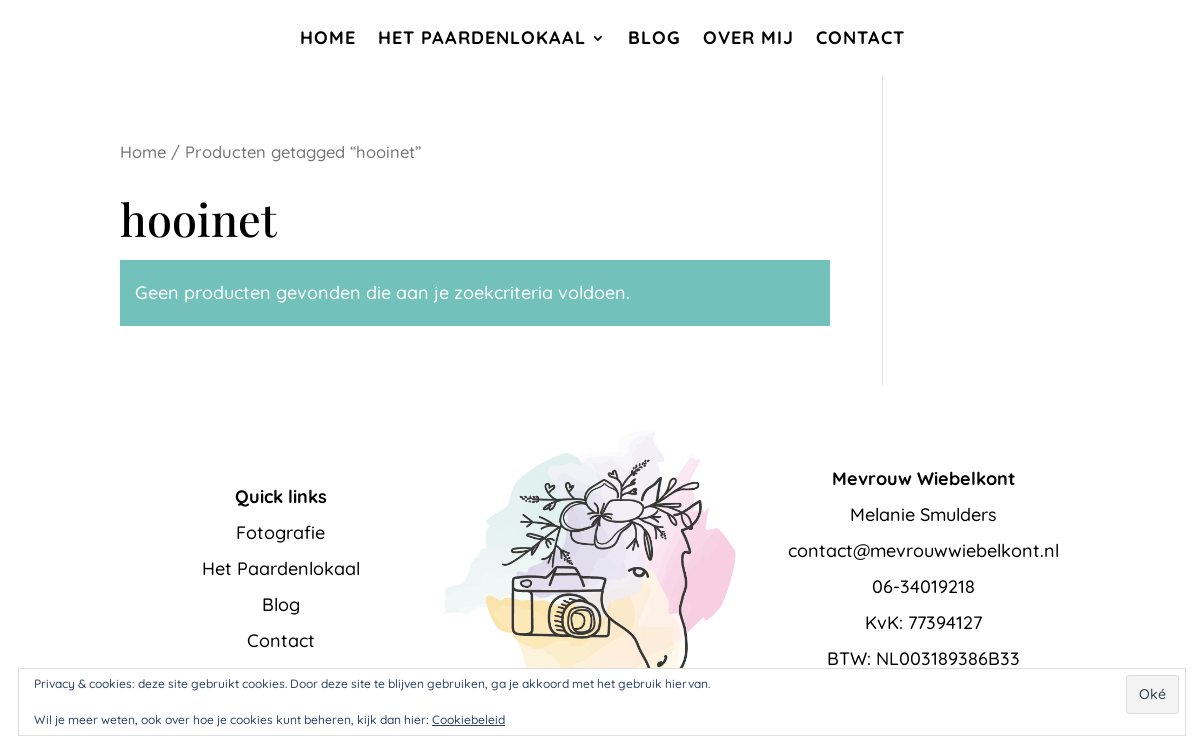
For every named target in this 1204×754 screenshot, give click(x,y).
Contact (860, 37)
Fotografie (280, 532)
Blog (654, 37)
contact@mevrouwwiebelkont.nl (923, 550)
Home (328, 37)
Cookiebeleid (468, 719)
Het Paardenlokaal (482, 37)
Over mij (748, 37)
